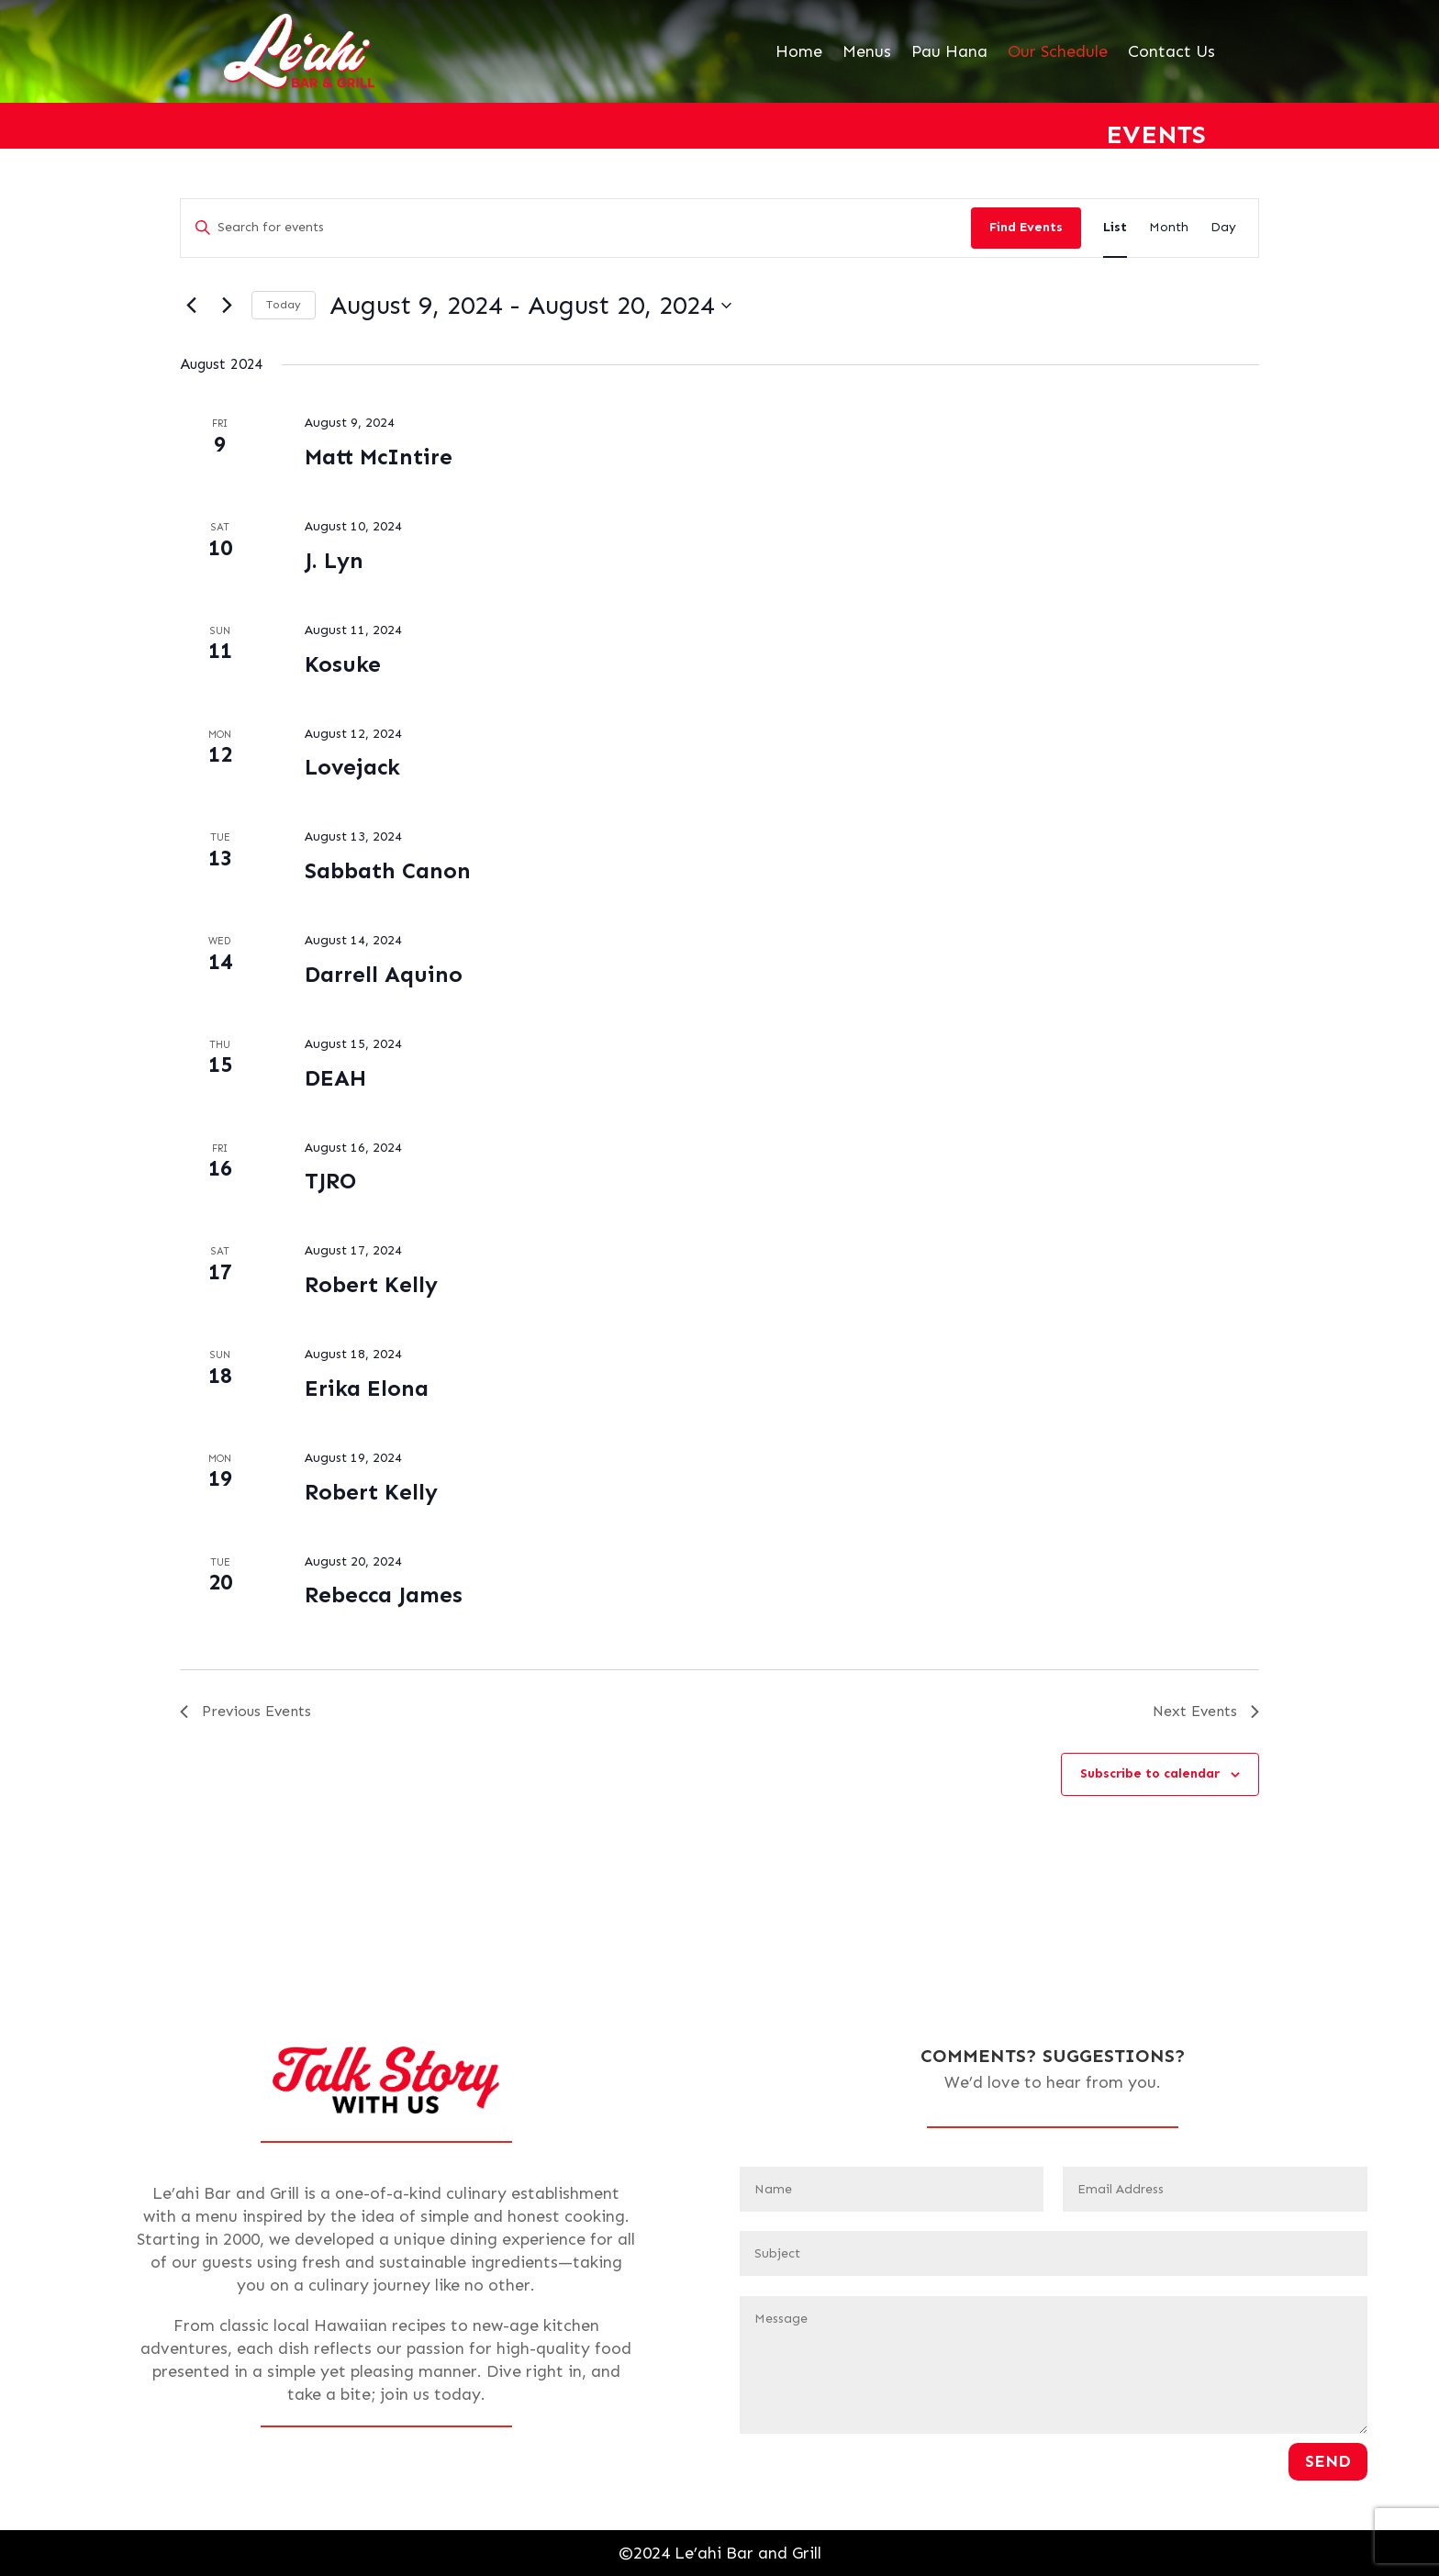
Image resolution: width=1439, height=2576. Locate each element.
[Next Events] (227, 306)
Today (283, 304)
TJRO (330, 1180)
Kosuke (343, 664)
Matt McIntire (378, 456)
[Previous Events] (191, 306)
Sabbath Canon (388, 870)
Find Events (1026, 227)
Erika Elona (367, 1388)
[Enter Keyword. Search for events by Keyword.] (576, 228)
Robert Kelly (371, 1284)
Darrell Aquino (384, 974)
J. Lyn (334, 560)
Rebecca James (384, 1594)
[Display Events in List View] (1115, 228)
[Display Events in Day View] (1223, 228)
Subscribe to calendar (1150, 1773)
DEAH (335, 1078)
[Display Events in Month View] (1168, 228)
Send (1328, 2461)
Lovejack (352, 766)
